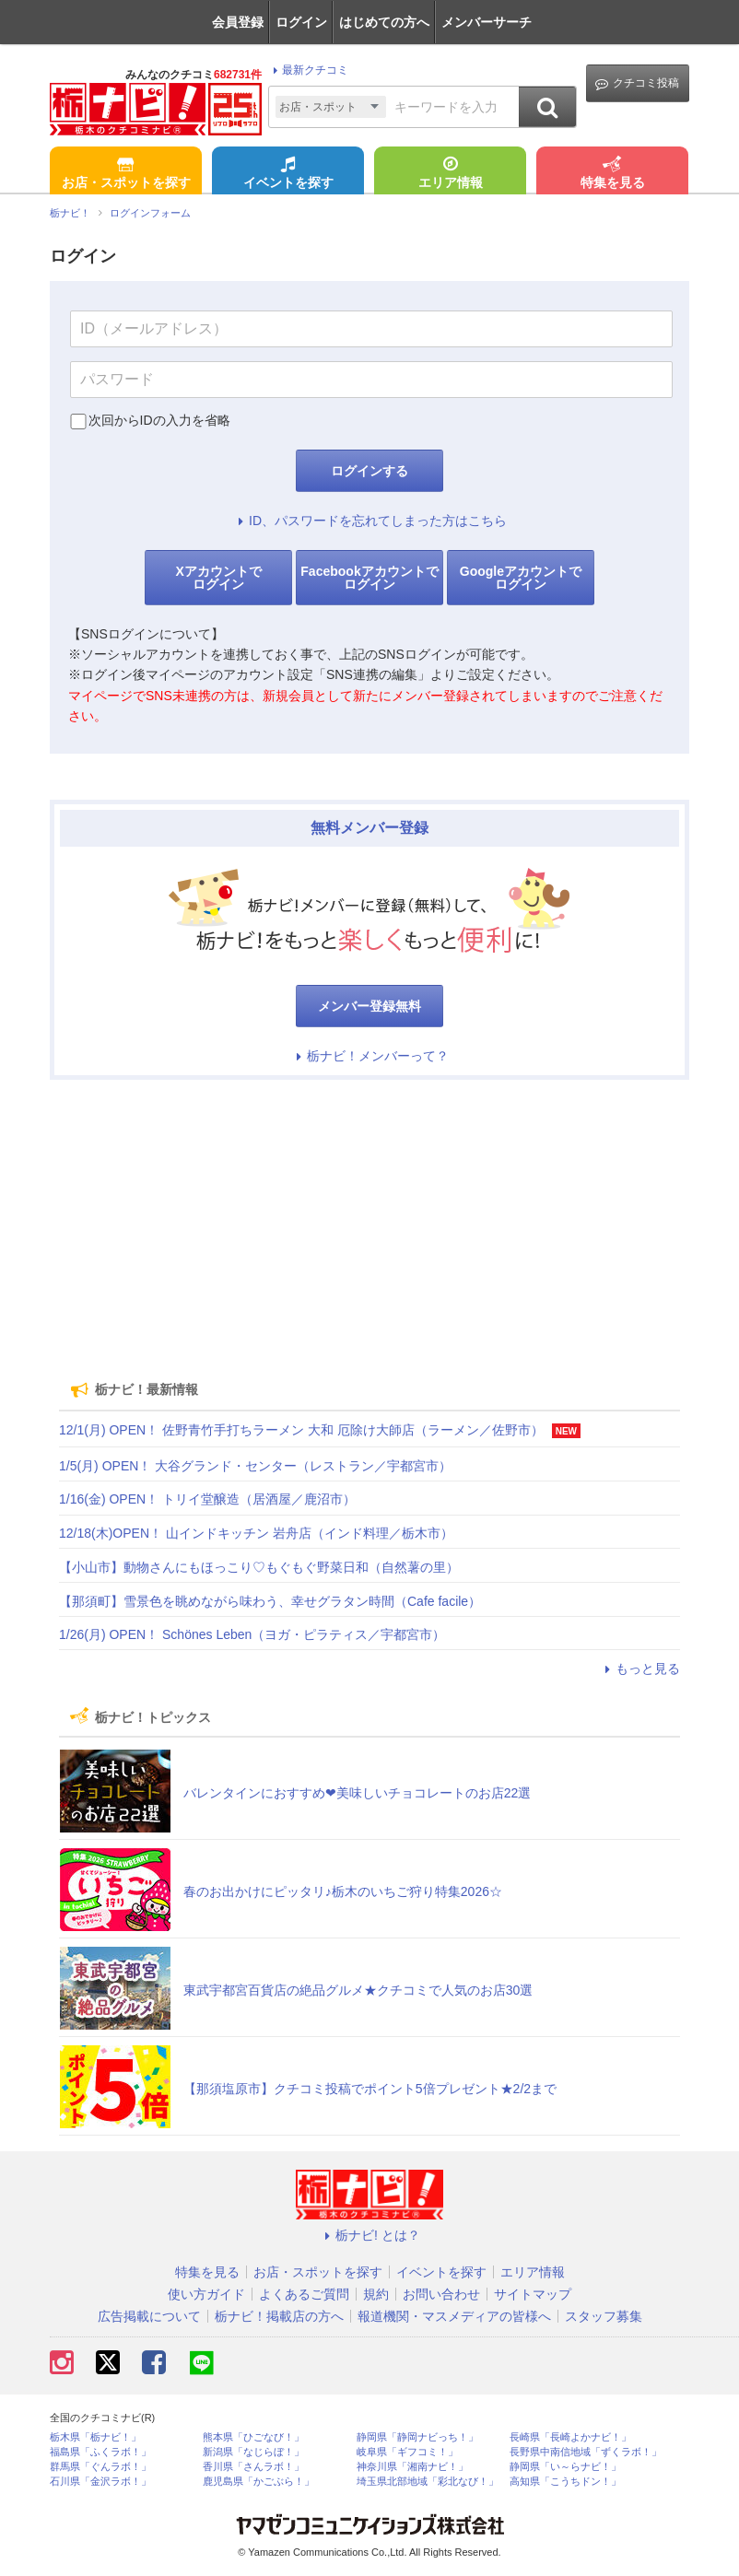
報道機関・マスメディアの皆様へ (454, 2316)
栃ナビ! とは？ (369, 2235)
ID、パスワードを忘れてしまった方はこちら (369, 520)
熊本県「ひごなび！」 (253, 2437)
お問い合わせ (441, 2294)
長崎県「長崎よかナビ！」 (570, 2437)
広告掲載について (149, 2316)
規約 (376, 2294)
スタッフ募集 (603, 2316)
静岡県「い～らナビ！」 (565, 2467)
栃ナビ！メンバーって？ (369, 1055)
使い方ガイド (206, 2294)
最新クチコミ (308, 70)
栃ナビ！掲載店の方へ (279, 2316)
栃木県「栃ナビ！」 (95, 2437)
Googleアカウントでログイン (520, 577)
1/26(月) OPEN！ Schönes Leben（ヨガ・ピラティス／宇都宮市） (252, 1634)
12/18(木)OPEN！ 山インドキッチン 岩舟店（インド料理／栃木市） (256, 1533)
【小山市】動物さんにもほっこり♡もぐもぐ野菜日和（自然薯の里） (259, 1567)
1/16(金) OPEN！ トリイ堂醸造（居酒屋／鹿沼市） (207, 1499)
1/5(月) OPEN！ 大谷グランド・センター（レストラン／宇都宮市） (255, 1465)
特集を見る (613, 174)
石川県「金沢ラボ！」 (100, 2481)
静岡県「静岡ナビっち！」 (417, 2437)
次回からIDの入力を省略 (159, 420)
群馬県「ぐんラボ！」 (100, 2467)
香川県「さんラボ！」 (253, 2467)
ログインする (369, 470)
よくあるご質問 (304, 2294)
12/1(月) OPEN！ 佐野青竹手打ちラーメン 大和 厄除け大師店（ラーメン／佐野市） (301, 1430)
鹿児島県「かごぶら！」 (258, 2481)
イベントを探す (288, 174)
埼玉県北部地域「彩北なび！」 (428, 2481)
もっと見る (639, 1668)
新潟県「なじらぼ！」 (253, 2452)
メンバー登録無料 (369, 1006)
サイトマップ (532, 2294)
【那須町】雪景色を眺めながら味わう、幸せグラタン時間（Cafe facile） (270, 1601)
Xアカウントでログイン (218, 577)
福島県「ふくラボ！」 (100, 2452)
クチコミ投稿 (637, 83)
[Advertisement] (369, 1222)
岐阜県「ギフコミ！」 (407, 2452)
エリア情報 (450, 174)
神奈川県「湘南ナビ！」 (412, 2467)
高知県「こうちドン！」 (565, 2481)
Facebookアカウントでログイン (369, 577)
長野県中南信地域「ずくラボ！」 (586, 2452)
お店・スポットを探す (126, 174)
